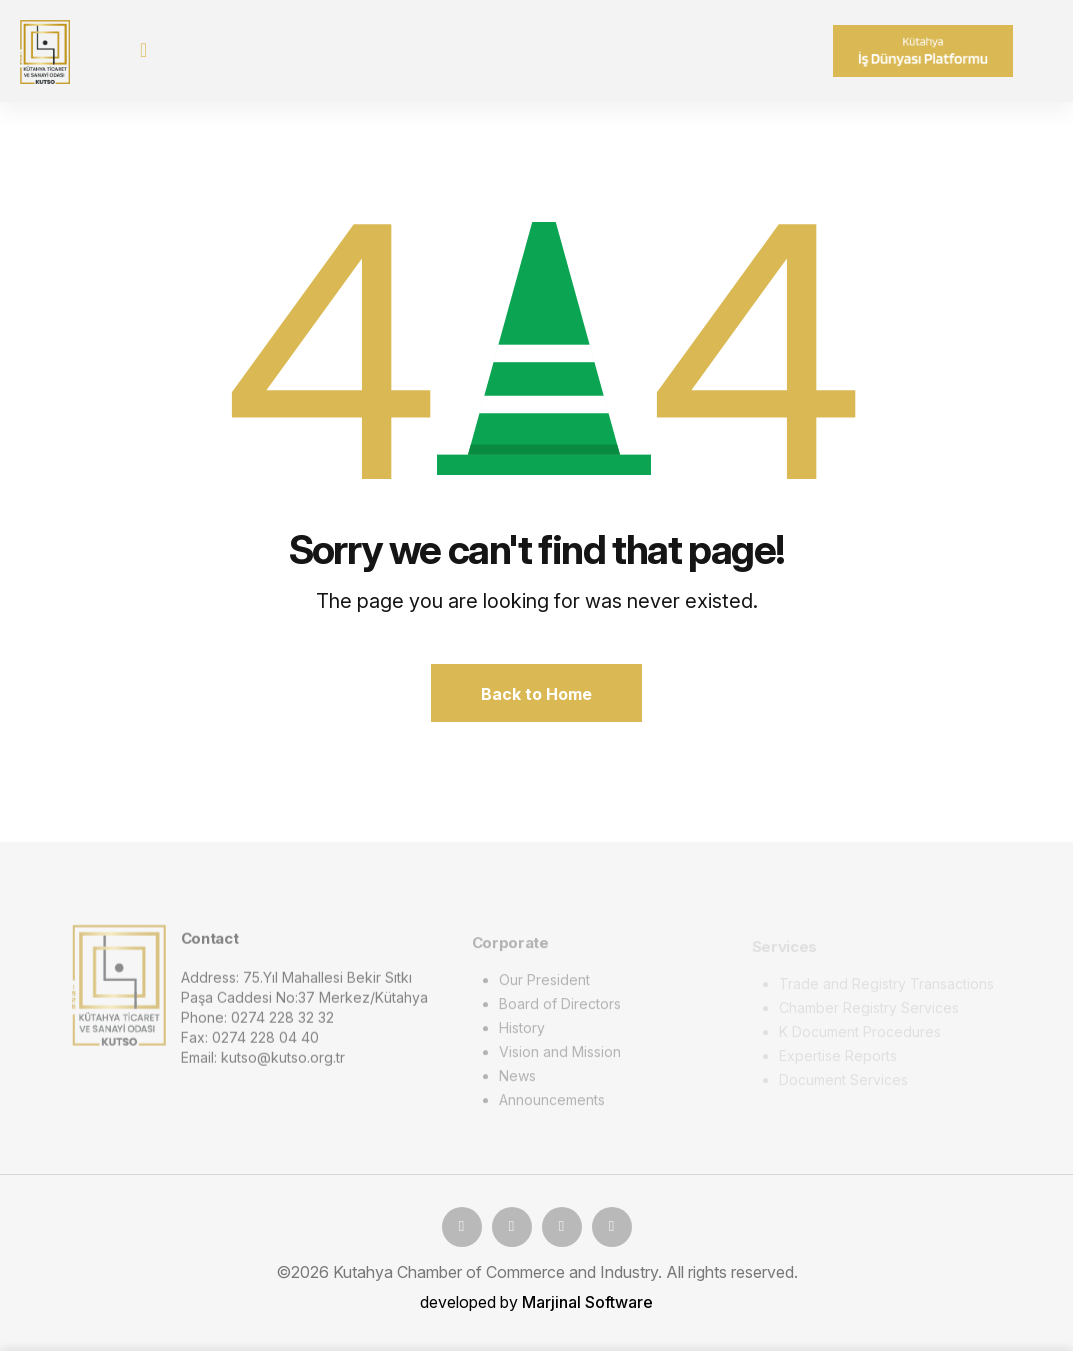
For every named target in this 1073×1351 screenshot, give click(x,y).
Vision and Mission (560, 1055)
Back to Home (536, 694)
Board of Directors (560, 1007)
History (522, 1031)
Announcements (552, 1103)
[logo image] (119, 988)
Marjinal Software (587, 1302)
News (517, 1079)
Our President (544, 983)
